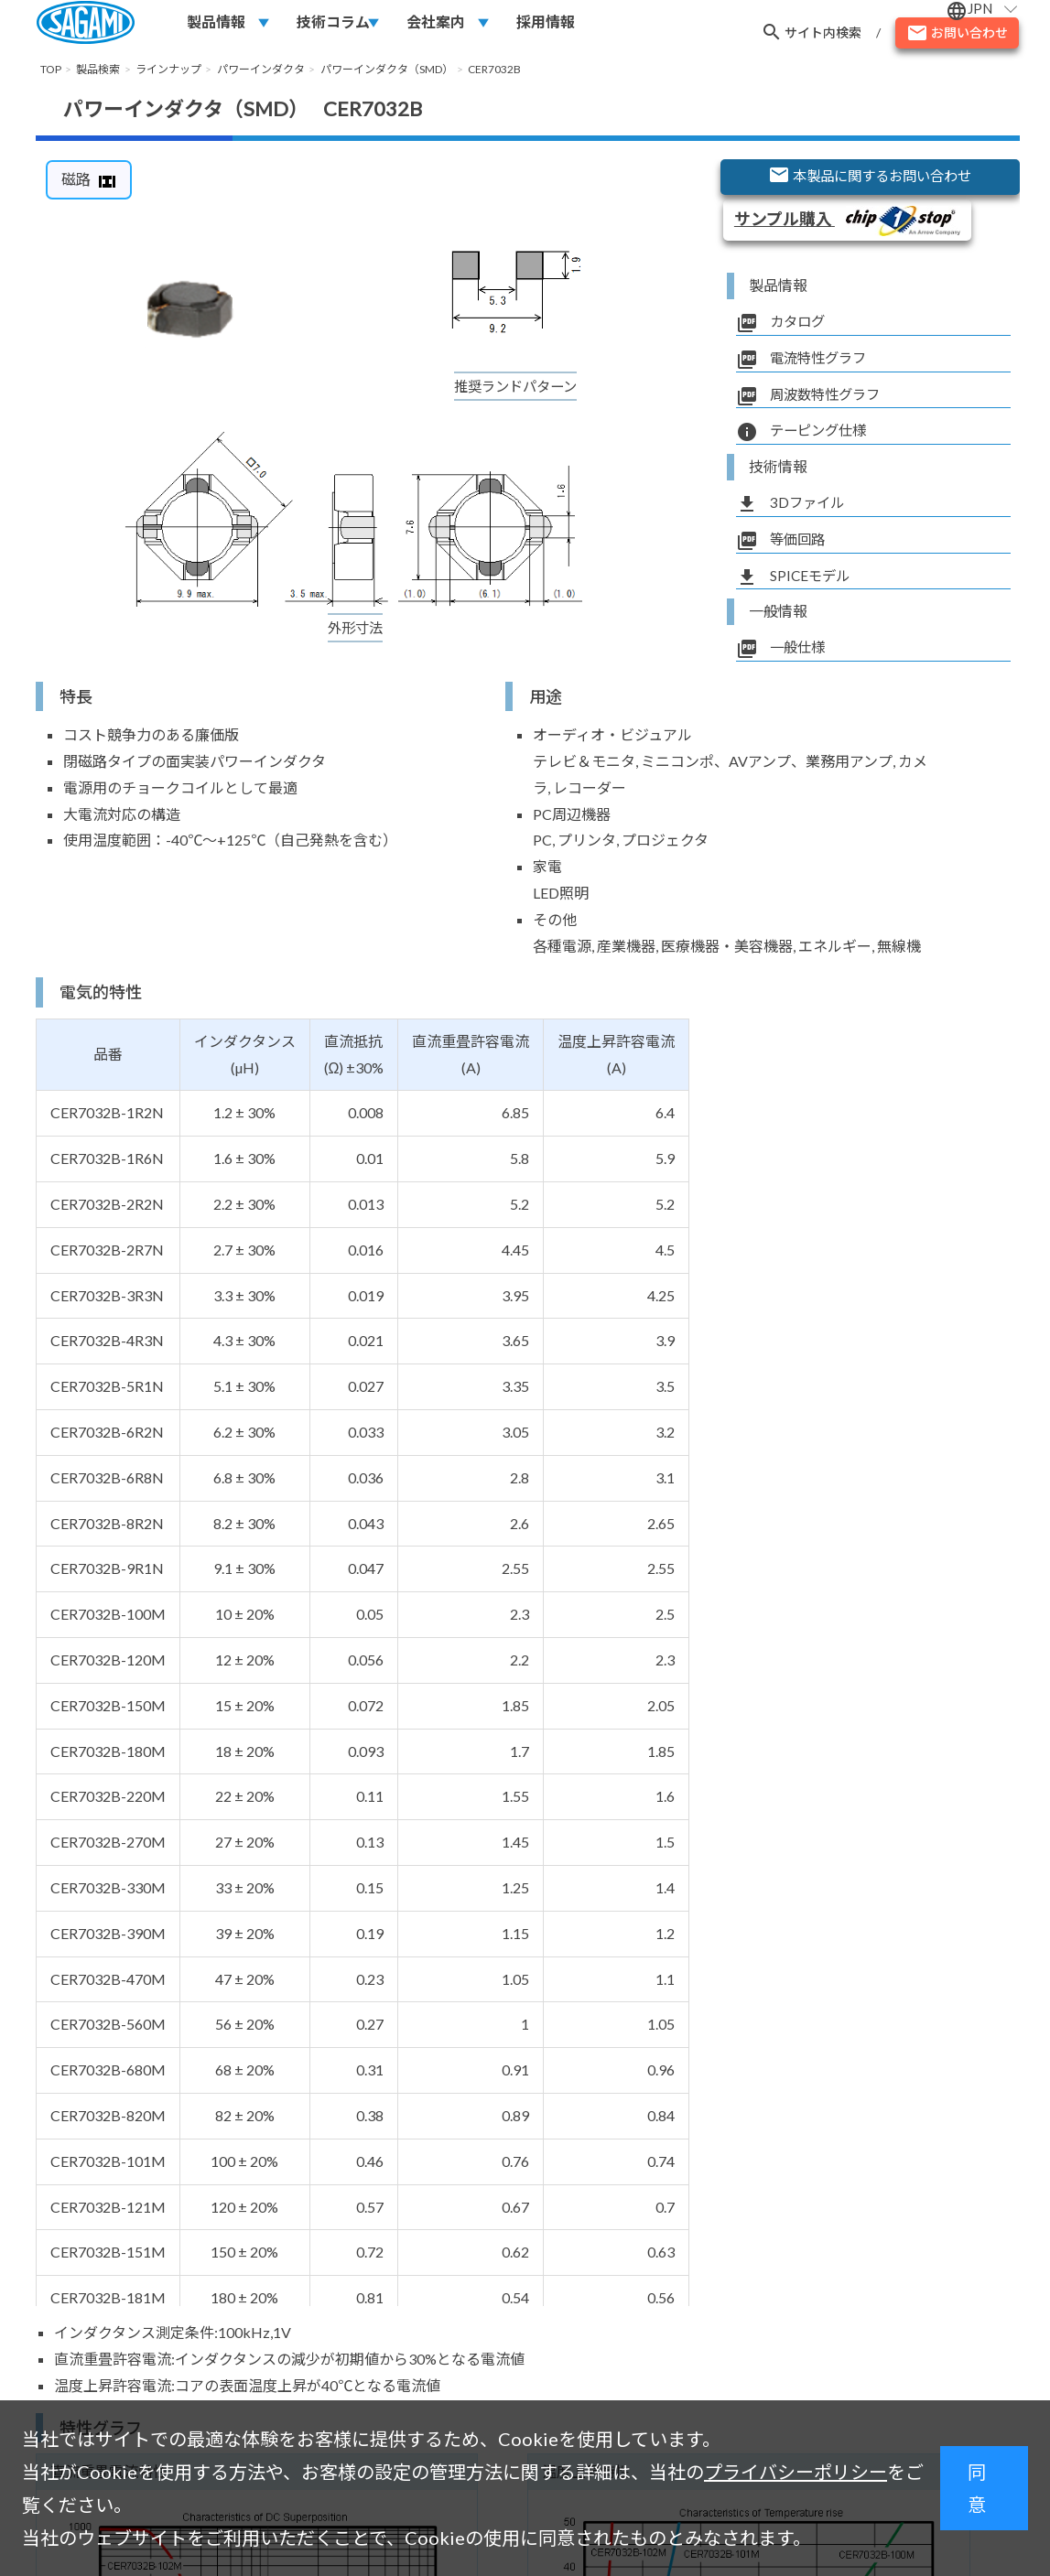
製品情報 (216, 24)
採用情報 (545, 24)
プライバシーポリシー (795, 2472)
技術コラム (333, 24)
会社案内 (435, 24)
